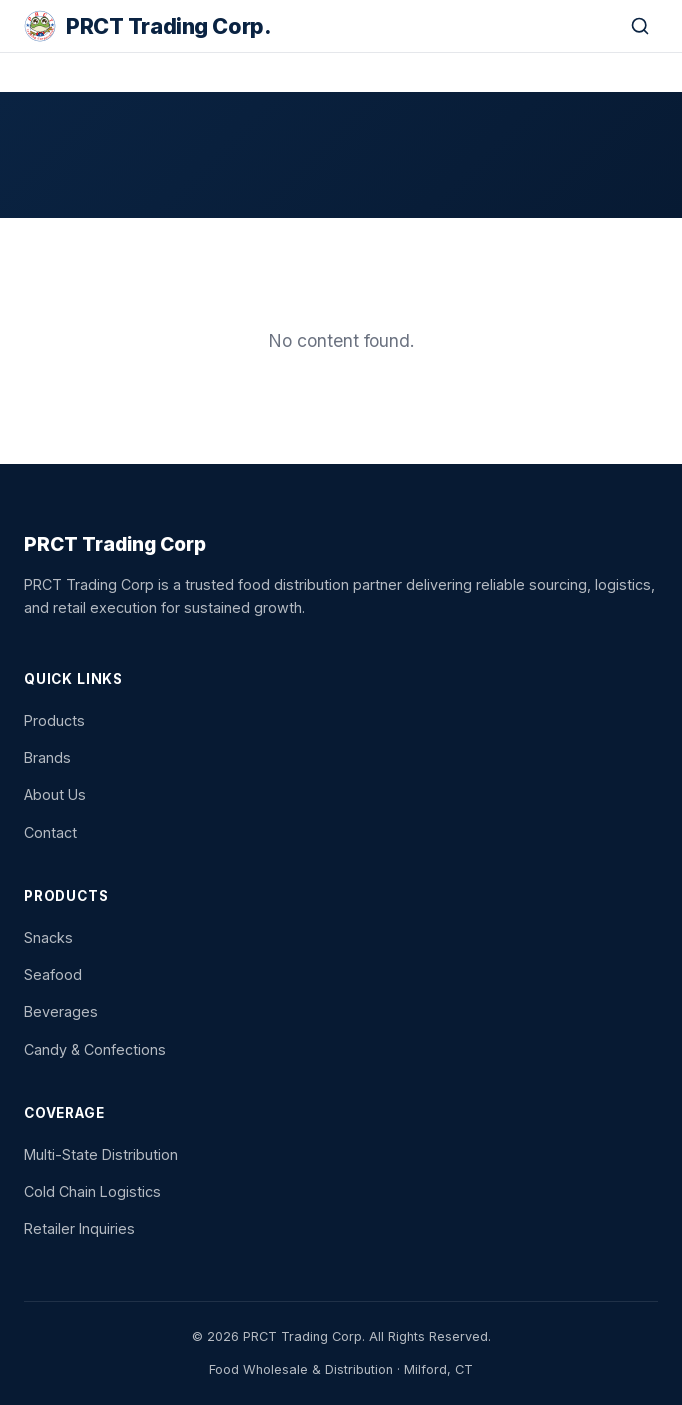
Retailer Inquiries (79, 1228)
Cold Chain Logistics (92, 1191)
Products (54, 720)
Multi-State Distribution (101, 1154)
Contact (50, 832)
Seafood (53, 974)
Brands (47, 757)
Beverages (61, 1011)
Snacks (48, 937)
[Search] (640, 26)
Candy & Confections (95, 1049)
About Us (55, 794)
